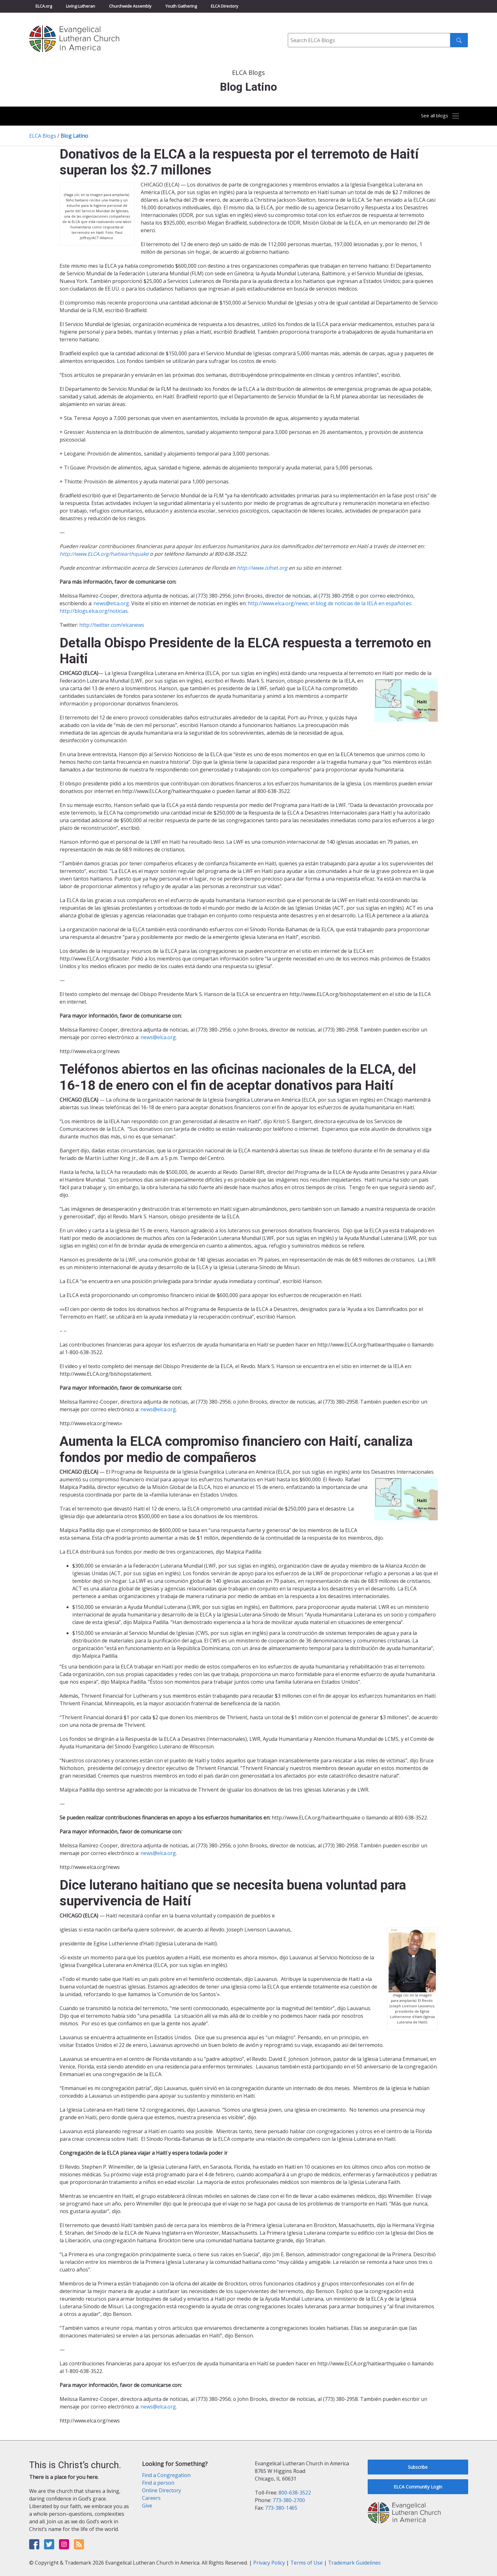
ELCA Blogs (42, 135)
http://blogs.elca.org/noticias (94, 610)
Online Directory (161, 2490)
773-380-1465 (281, 2507)
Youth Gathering (181, 6)
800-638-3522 (295, 2492)
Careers (151, 2497)
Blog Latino (74, 135)
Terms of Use (306, 2562)
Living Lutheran (80, 6)
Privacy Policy (269, 2562)
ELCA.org (44, 6)
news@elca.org (111, 603)
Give (147, 2505)
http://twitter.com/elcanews (111, 624)
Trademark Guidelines (354, 2562)
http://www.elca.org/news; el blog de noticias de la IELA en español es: (330, 603)
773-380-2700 (289, 2500)
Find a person (158, 2482)
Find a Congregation (166, 2475)
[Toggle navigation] (436, 116)
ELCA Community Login (418, 2487)
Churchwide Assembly (130, 6)
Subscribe (418, 2467)
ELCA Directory (224, 6)
